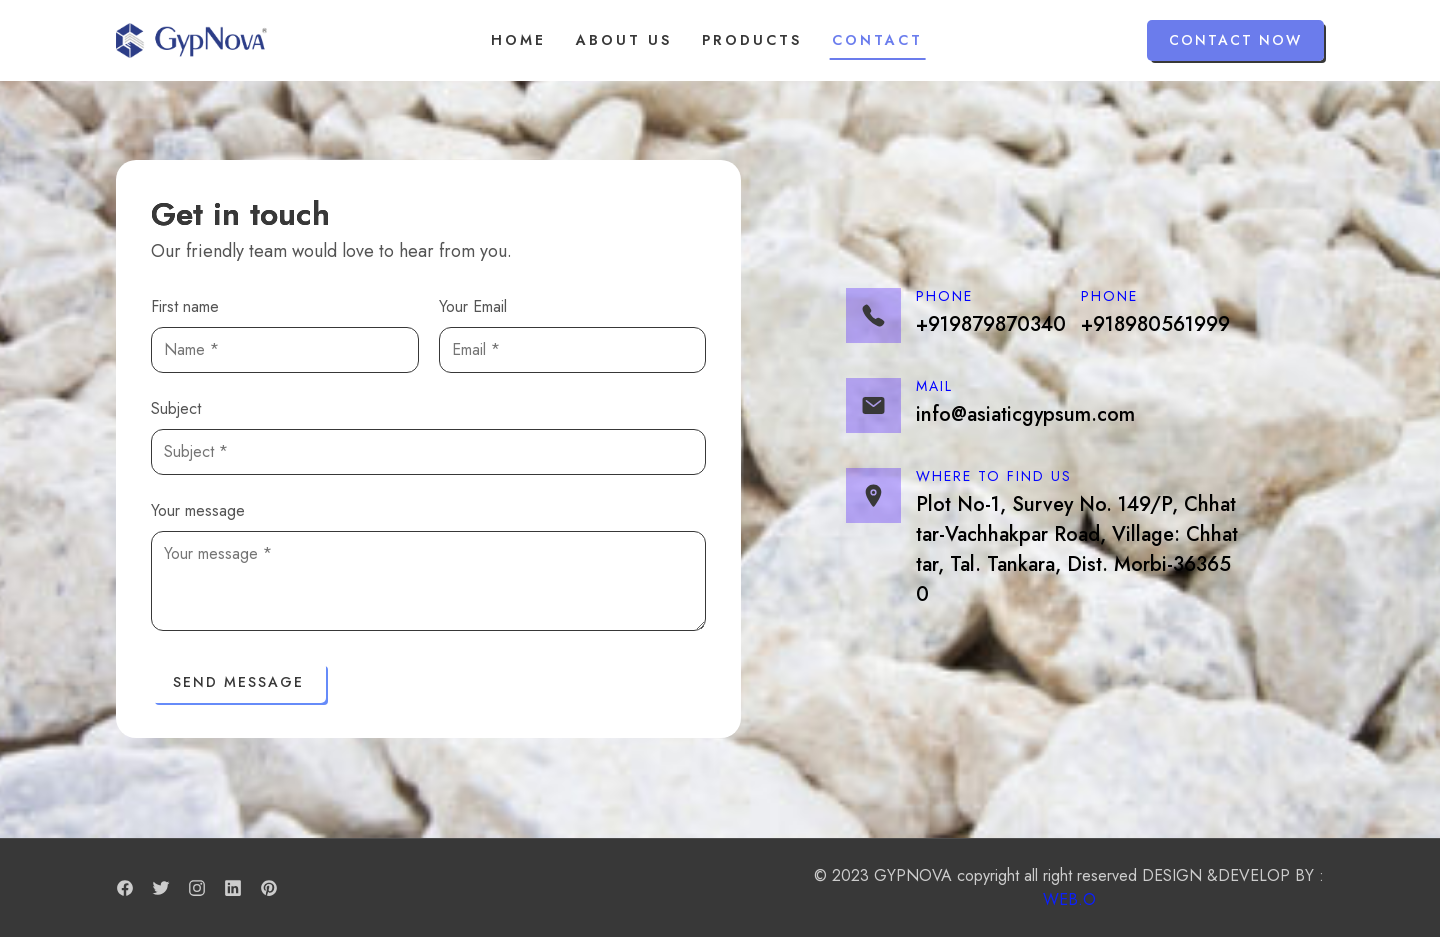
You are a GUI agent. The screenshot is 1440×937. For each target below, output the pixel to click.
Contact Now (1235, 40)
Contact (877, 40)
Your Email (473, 306)
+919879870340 (991, 324)
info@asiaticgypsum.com (1025, 414)
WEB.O (1069, 899)
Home (518, 40)
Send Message (238, 682)
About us (624, 40)
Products (752, 40)
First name (185, 306)
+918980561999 (1155, 324)
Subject (176, 408)
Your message (198, 510)
